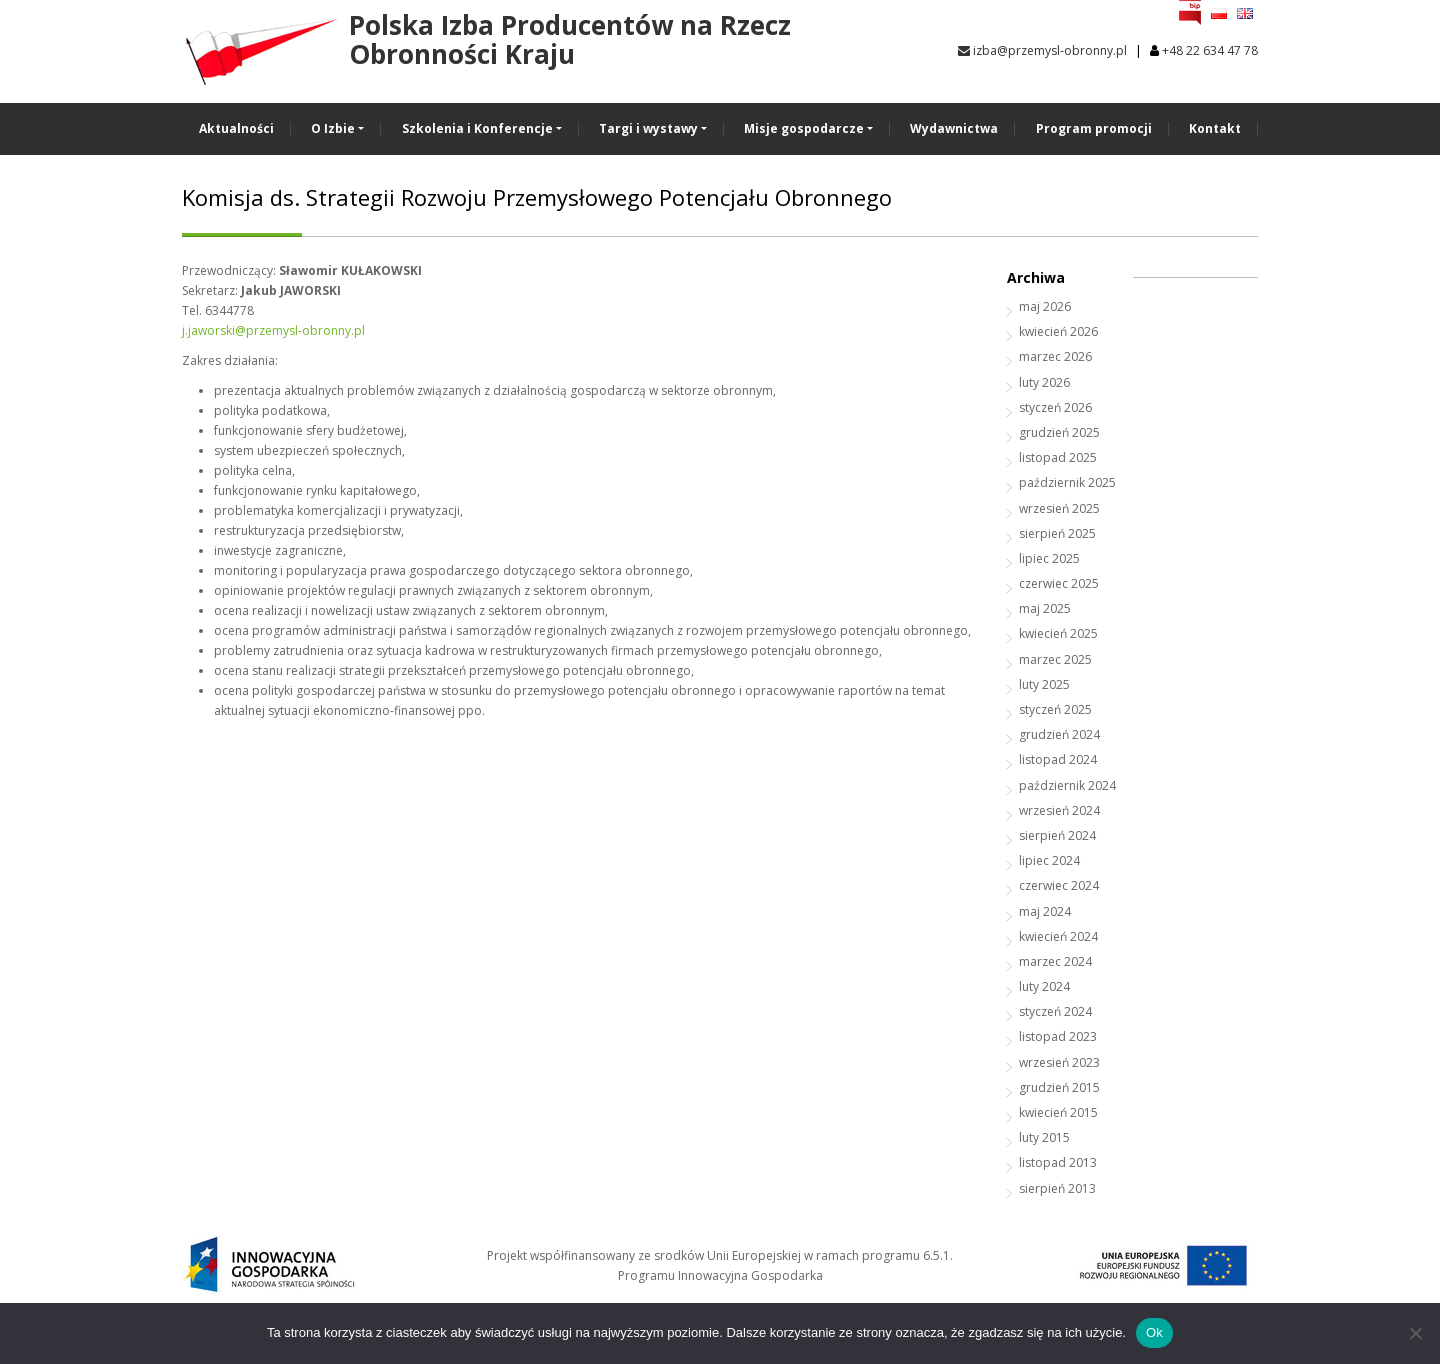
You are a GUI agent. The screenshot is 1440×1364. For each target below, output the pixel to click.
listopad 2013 (1058, 1162)
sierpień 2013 (1057, 1188)
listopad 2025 (1058, 457)
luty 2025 (1044, 684)
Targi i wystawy (648, 128)
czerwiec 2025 (1059, 583)
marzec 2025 (1055, 659)
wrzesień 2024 (1059, 810)
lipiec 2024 (1049, 860)
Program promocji (1094, 128)
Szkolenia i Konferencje (477, 128)
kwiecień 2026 (1058, 331)
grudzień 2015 (1059, 1087)
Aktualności (236, 128)
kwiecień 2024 (1058, 936)
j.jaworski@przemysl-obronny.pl (273, 330)
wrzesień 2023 (1059, 1062)
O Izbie (333, 128)
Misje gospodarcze (804, 128)
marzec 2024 (1055, 961)
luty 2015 (1044, 1137)
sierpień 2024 (1057, 835)
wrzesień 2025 (1059, 508)
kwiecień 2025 (1058, 633)
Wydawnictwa (954, 128)
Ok (1154, 1332)
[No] (1415, 1333)
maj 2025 (1045, 608)
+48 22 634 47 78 (1210, 50)
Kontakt (1215, 128)
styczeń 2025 (1055, 709)
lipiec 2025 (1049, 558)
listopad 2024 (1058, 759)
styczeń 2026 (1055, 407)
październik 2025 (1067, 482)
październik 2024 (1067, 785)
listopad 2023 (1058, 1036)
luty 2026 (1044, 382)
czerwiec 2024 (1059, 885)
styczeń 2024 (1055, 1011)
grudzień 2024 (1059, 734)
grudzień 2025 (1059, 432)
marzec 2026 (1055, 356)
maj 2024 (1045, 911)
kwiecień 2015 (1058, 1112)
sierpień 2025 (1057, 533)
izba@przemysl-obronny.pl (1042, 50)
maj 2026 (1045, 306)
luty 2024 (1044, 986)
